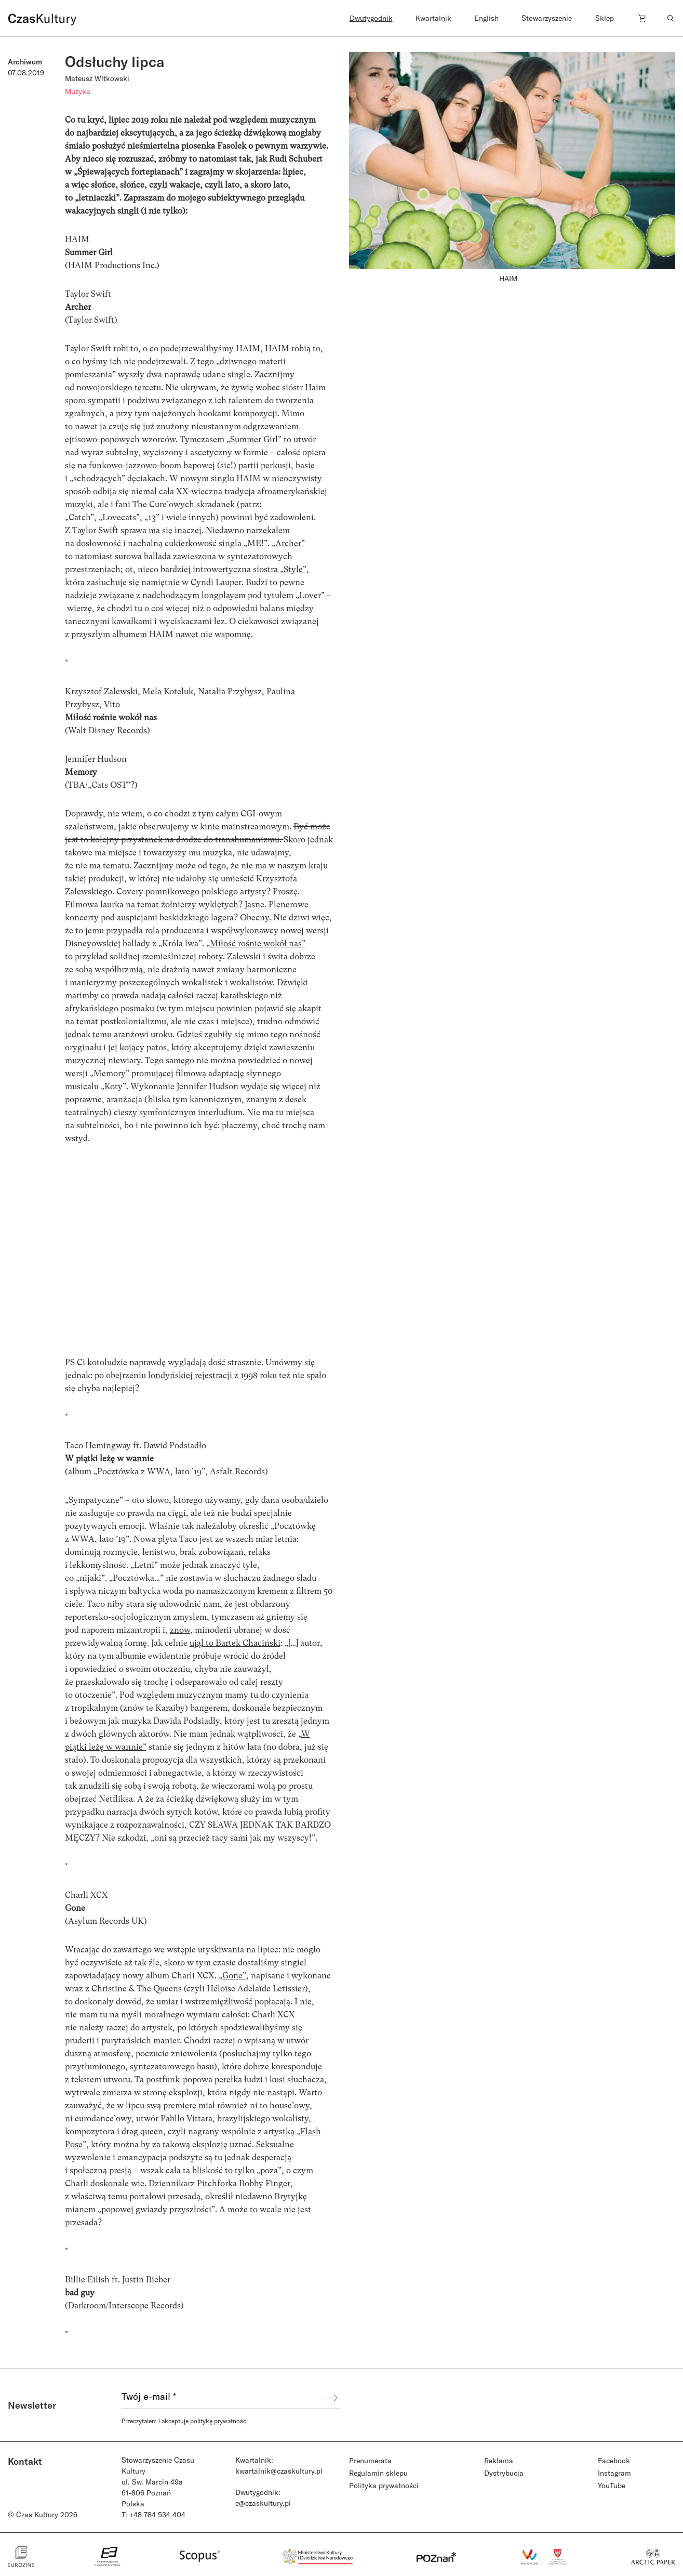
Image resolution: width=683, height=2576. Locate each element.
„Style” (293, 569)
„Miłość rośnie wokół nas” (255, 943)
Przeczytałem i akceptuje (185, 2421)
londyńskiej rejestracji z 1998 (203, 1375)
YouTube (611, 2485)
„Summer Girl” (254, 439)
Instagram (614, 2472)
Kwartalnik (433, 18)
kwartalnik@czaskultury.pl (279, 2470)
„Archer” (288, 543)
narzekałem (268, 530)
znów (180, 1630)
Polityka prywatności (384, 2485)
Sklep (604, 18)
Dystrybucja (504, 2472)
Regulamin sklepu (378, 2472)
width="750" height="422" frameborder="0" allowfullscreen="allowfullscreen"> (199, 1264)
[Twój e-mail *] (221, 2398)
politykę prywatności (219, 2420)
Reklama (498, 2460)
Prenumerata (370, 2460)
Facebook (614, 2460)
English (486, 18)
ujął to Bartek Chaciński (235, 1643)
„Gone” (232, 1975)
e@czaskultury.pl (263, 2503)
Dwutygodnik (371, 18)
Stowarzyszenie (546, 18)
